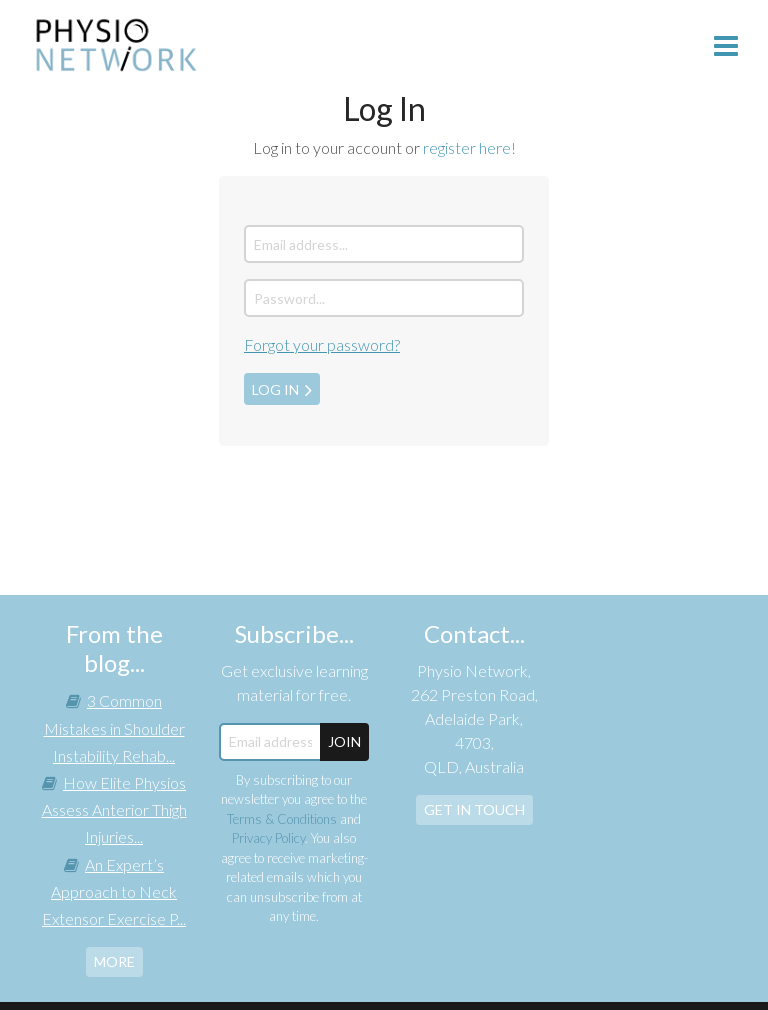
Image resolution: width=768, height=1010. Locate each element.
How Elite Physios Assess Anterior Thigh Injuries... (114, 809)
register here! (469, 147)
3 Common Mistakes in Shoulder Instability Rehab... (114, 727)
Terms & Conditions (282, 819)
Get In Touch (474, 809)
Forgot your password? (322, 344)
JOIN (344, 741)
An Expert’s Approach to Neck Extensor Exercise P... (114, 891)
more (114, 961)
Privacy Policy (268, 838)
